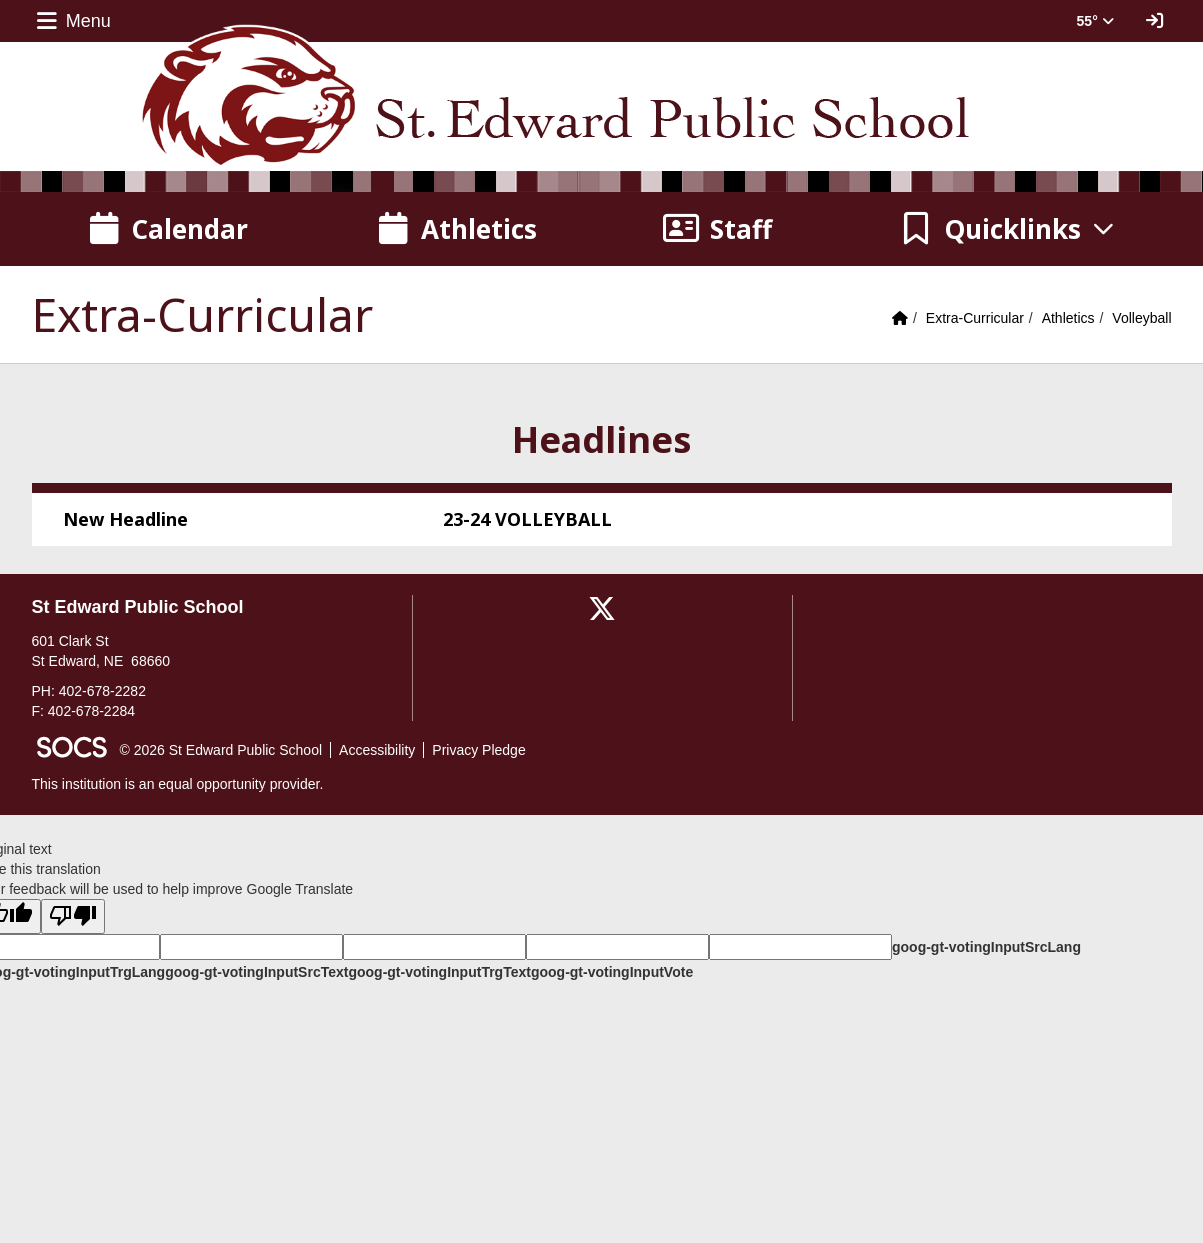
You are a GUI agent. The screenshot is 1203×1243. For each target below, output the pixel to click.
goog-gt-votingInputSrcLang (986, 947)
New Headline (125, 519)
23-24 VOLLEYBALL (527, 519)
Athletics (1068, 318)
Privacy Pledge (478, 750)
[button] (1008, 229)
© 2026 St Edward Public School (221, 750)
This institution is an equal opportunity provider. (178, 784)
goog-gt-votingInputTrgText (439, 972)
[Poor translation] (73, 916)
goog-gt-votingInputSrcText (256, 972)
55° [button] (1095, 21)
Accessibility (377, 750)
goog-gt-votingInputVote (612, 972)
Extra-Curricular (975, 318)
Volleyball (1141, 318)
